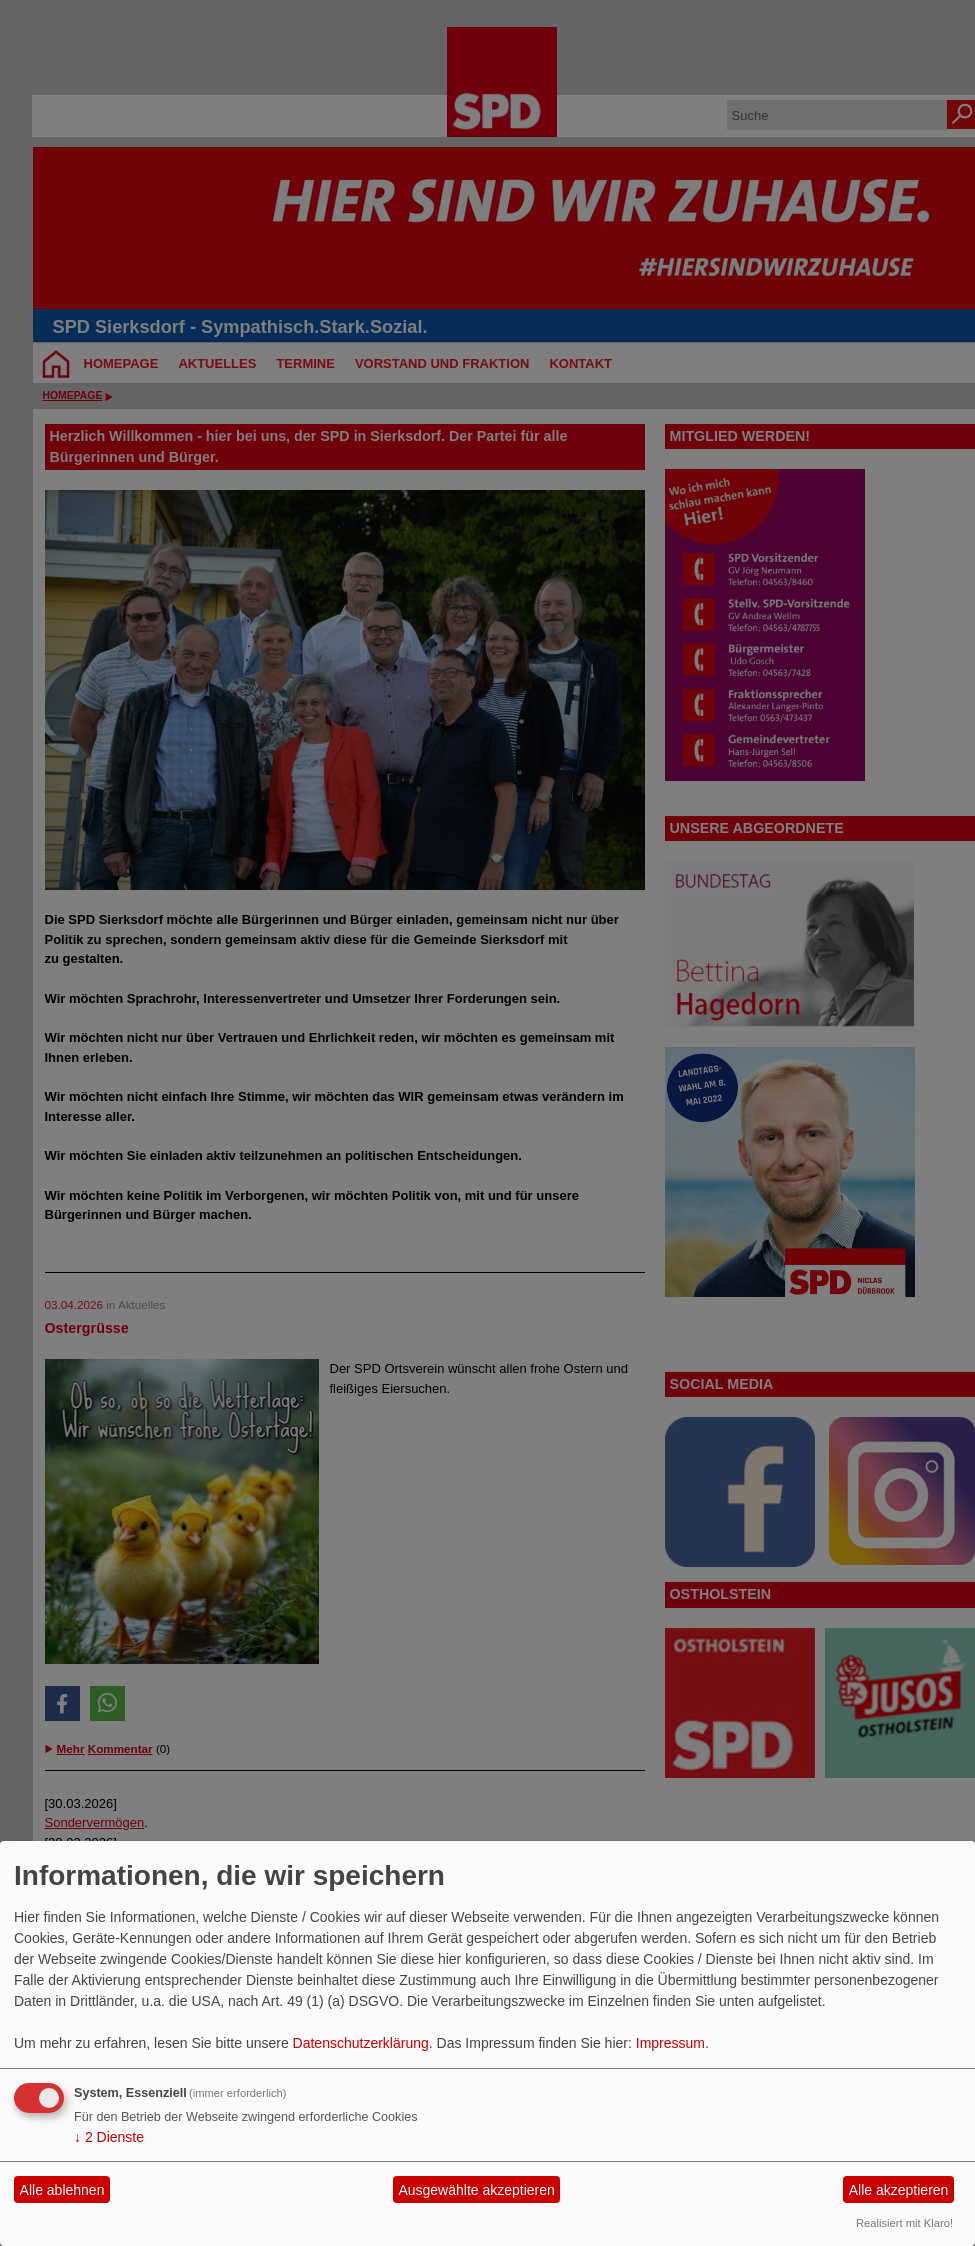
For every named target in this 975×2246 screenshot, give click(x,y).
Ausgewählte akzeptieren (476, 2190)
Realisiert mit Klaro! (904, 2223)
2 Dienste (109, 2137)
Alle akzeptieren (899, 2190)
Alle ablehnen (62, 2190)
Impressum (670, 2043)
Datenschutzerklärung (361, 2043)
